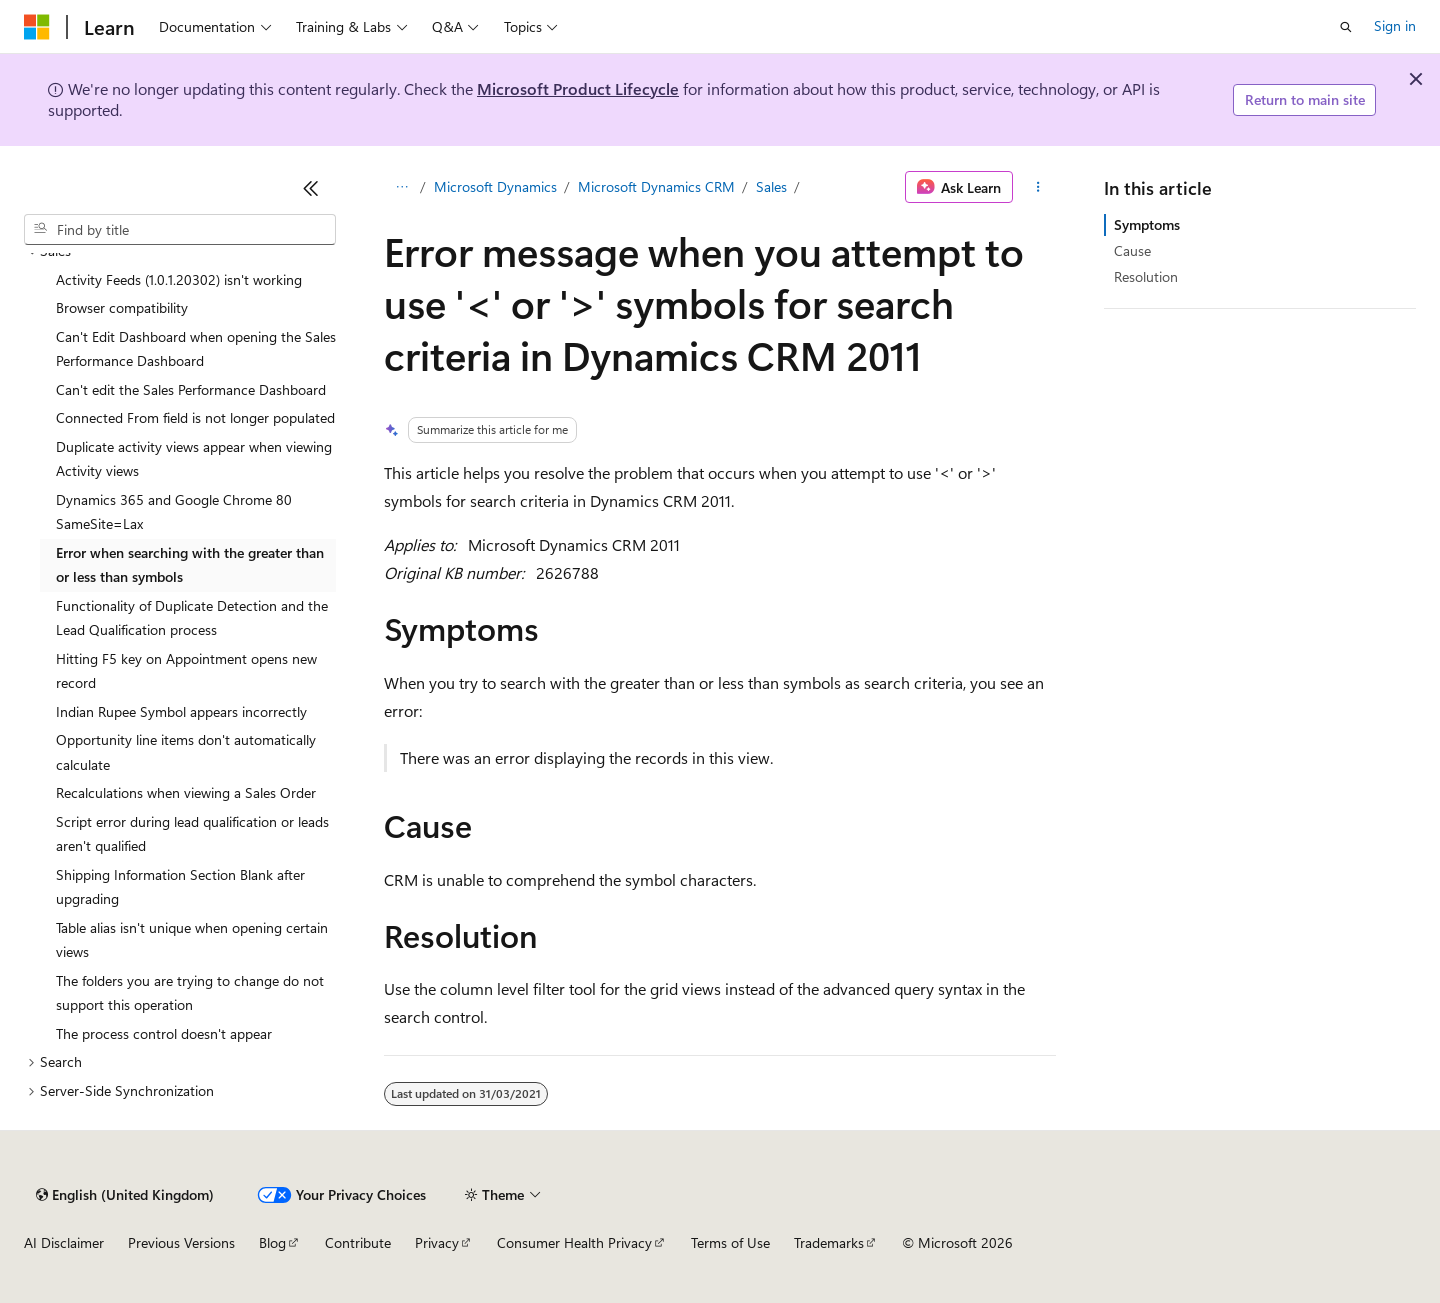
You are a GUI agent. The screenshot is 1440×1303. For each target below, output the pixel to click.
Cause (1132, 250)
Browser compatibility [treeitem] (122, 307)
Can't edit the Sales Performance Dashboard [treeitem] (191, 389)
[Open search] (1346, 27)
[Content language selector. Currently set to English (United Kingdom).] (125, 1195)
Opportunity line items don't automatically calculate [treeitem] (186, 752)
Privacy (437, 1242)
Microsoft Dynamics (495, 186)
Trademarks (829, 1242)
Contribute (358, 1242)
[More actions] (1038, 187)
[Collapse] (311, 188)
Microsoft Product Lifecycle (578, 88)
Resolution (1146, 276)
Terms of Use (730, 1242)
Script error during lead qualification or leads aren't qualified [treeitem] (192, 834)
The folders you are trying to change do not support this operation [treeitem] (190, 993)
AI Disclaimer (64, 1242)
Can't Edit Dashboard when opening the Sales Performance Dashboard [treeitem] (196, 349)
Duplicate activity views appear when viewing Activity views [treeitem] (194, 459)
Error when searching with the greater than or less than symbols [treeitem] (190, 565)
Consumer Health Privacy (574, 1242)
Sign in (1395, 25)
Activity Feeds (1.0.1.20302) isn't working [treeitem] (179, 279)
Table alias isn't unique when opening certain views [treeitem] (192, 940)
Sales (771, 186)
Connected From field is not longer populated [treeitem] (195, 417)
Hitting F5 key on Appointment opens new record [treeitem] (186, 671)
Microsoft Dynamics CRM (656, 186)
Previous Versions (181, 1242)
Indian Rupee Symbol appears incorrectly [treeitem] (181, 711)
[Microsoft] (37, 27)
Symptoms (1147, 224)
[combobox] (180, 230)
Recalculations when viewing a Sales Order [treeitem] (186, 792)
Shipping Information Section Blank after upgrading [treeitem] (180, 887)
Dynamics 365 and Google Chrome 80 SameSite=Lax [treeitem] (174, 512)
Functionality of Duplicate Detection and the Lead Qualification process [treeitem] (192, 618)
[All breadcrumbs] (401, 187)
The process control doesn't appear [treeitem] (164, 1033)
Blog (272, 1242)
